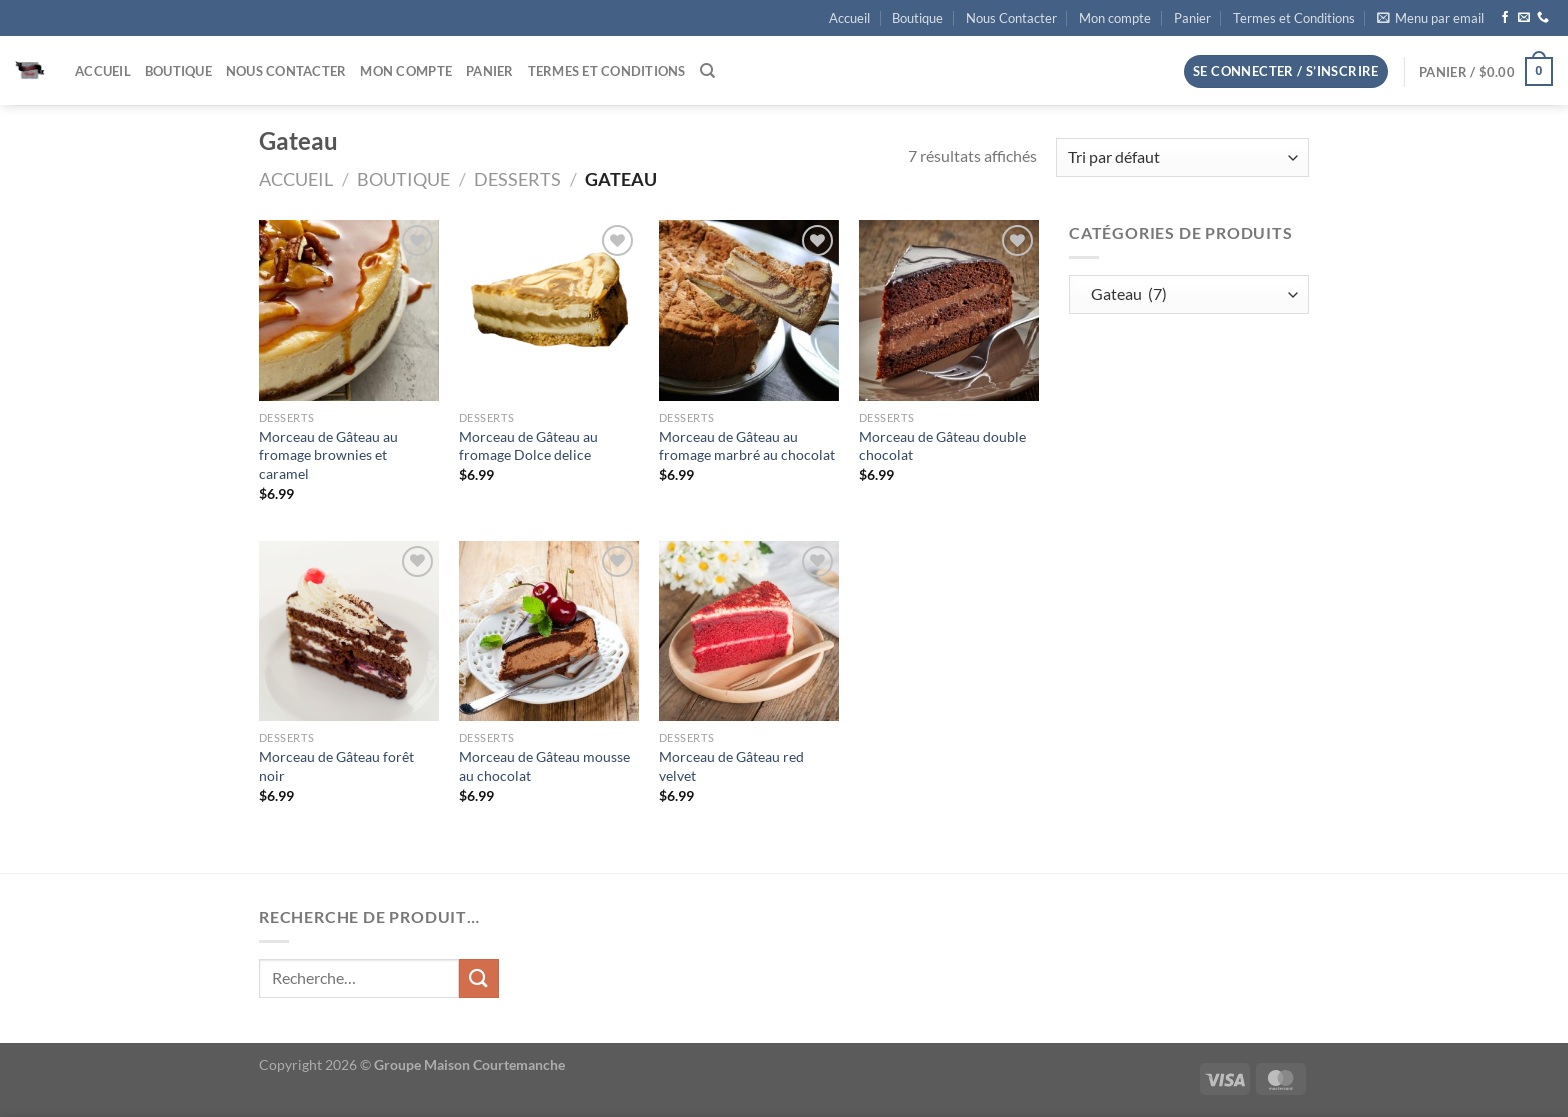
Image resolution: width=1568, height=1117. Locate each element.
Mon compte (1115, 18)
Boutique (917, 18)
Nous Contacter (1011, 18)
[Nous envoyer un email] (1524, 18)
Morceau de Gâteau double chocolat (942, 446)
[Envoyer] (479, 978)
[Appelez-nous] (1543, 18)
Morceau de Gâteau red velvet (731, 766)
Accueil (849, 18)
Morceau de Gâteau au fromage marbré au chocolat (747, 446)
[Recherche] (707, 71)
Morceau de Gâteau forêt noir (336, 766)
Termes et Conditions (1294, 18)
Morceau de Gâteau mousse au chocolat (544, 766)
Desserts (517, 179)
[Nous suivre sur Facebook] (1505, 18)
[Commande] (1182, 157)
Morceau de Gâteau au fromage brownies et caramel (328, 455)
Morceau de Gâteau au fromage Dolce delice (528, 446)
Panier (1192, 18)
